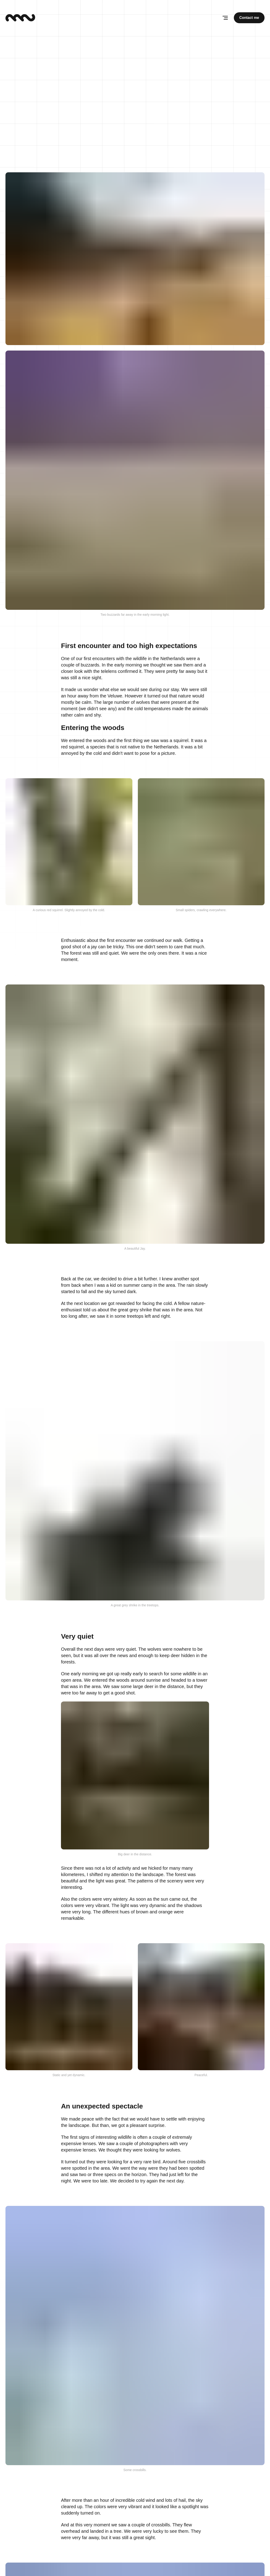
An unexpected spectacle (102, 2106)
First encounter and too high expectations (129, 645)
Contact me (249, 18)
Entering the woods (92, 727)
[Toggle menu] (225, 18)
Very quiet (77, 1636)
